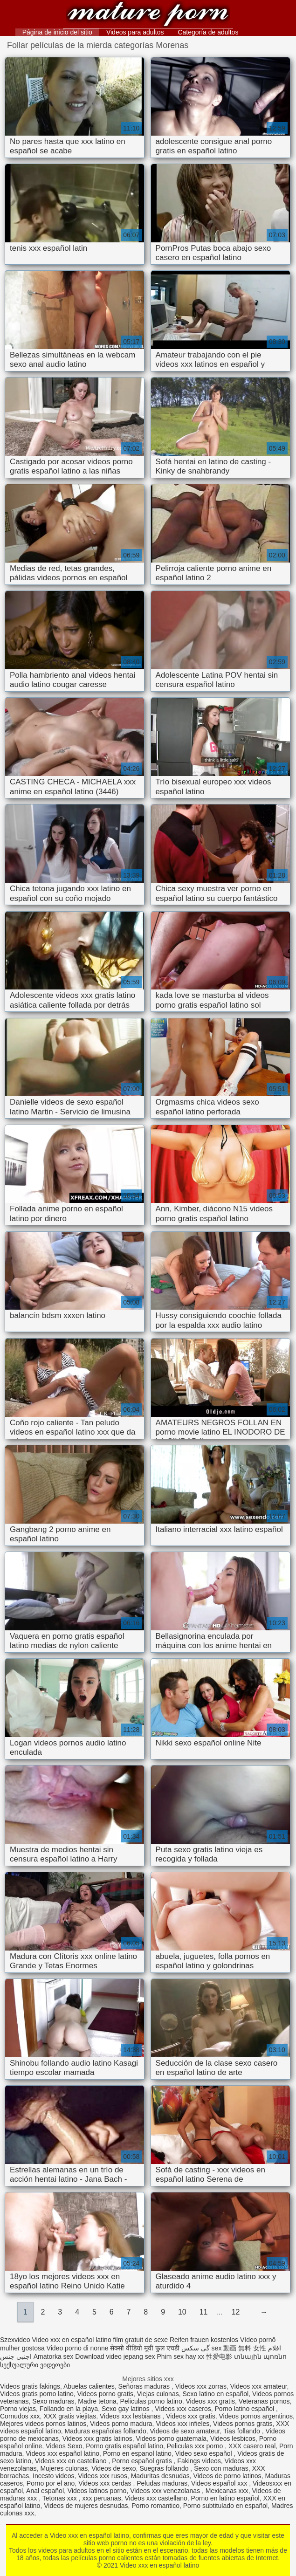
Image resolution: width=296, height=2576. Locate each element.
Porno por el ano (51, 2483)
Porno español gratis (142, 2461)
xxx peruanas (101, 2498)
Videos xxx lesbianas (131, 2416)
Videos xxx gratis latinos (97, 2438)
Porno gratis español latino (124, 2446)
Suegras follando (164, 2468)
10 (182, 2312)
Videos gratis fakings (30, 2386)
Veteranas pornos (264, 2401)
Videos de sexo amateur (185, 2431)
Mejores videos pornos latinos (43, 2423)
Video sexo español (204, 2453)
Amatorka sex (54, 2356)
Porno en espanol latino (137, 2453)
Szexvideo (15, 2339)
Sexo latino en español (215, 2393)
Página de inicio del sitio (57, 32)
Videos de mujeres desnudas (86, 2505)
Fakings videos (198, 2461)
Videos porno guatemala (171, 2438)
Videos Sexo (64, 2446)
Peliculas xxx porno (196, 2446)
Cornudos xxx (20, 2416)
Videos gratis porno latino (37, 2393)
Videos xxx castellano (155, 2498)
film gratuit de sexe (140, 2339)
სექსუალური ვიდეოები (35, 2365)
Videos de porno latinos (227, 2476)
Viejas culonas (158, 2393)
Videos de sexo (113, 2468)
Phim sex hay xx (180, 2356)
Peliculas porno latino (151, 2401)
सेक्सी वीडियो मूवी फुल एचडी (144, 2348)
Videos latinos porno (97, 2490)
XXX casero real (251, 2446)
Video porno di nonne (78, 2348)
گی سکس (195, 2348)
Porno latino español (245, 2408)
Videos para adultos (135, 32)
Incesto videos (54, 2476)
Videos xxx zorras (201, 2386)
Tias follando (242, 2431)
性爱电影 (219, 2356)
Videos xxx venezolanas (166, 2490)
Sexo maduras (53, 2401)
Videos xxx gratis (210, 2401)
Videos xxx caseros (183, 2408)
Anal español (45, 2490)
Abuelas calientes (89, 2386)
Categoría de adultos (208, 32)
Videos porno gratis (105, 2393)
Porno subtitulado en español (225, 2505)
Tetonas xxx (60, 2498)
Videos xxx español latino (62, 2453)
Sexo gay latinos (126, 2408)
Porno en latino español (225, 2498)
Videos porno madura (121, 2423)
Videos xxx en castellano (72, 2461)
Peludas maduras (162, 2483)
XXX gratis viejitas (69, 2416)
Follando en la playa (69, 2408)
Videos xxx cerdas (105, 2483)
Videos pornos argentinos (256, 2416)
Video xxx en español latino (148, 15)
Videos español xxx (220, 2483)
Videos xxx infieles (182, 2423)
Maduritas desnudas (160, 2476)
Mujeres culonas (64, 2468)
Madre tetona (97, 2401)
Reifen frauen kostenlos (204, 2339)
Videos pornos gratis (242, 2423)
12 (236, 2312)
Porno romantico (155, 2505)
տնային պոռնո (260, 2356)
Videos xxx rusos (102, 2476)
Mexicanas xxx (227, 2490)
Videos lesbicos (232, 2438)
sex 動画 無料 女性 (239, 2348)
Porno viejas (18, 2408)
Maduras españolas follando (105, 2431)
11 (204, 2312)
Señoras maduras (144, 2386)
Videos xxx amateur (258, 2386)
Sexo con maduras (221, 2468)
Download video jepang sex (115, 2356)
